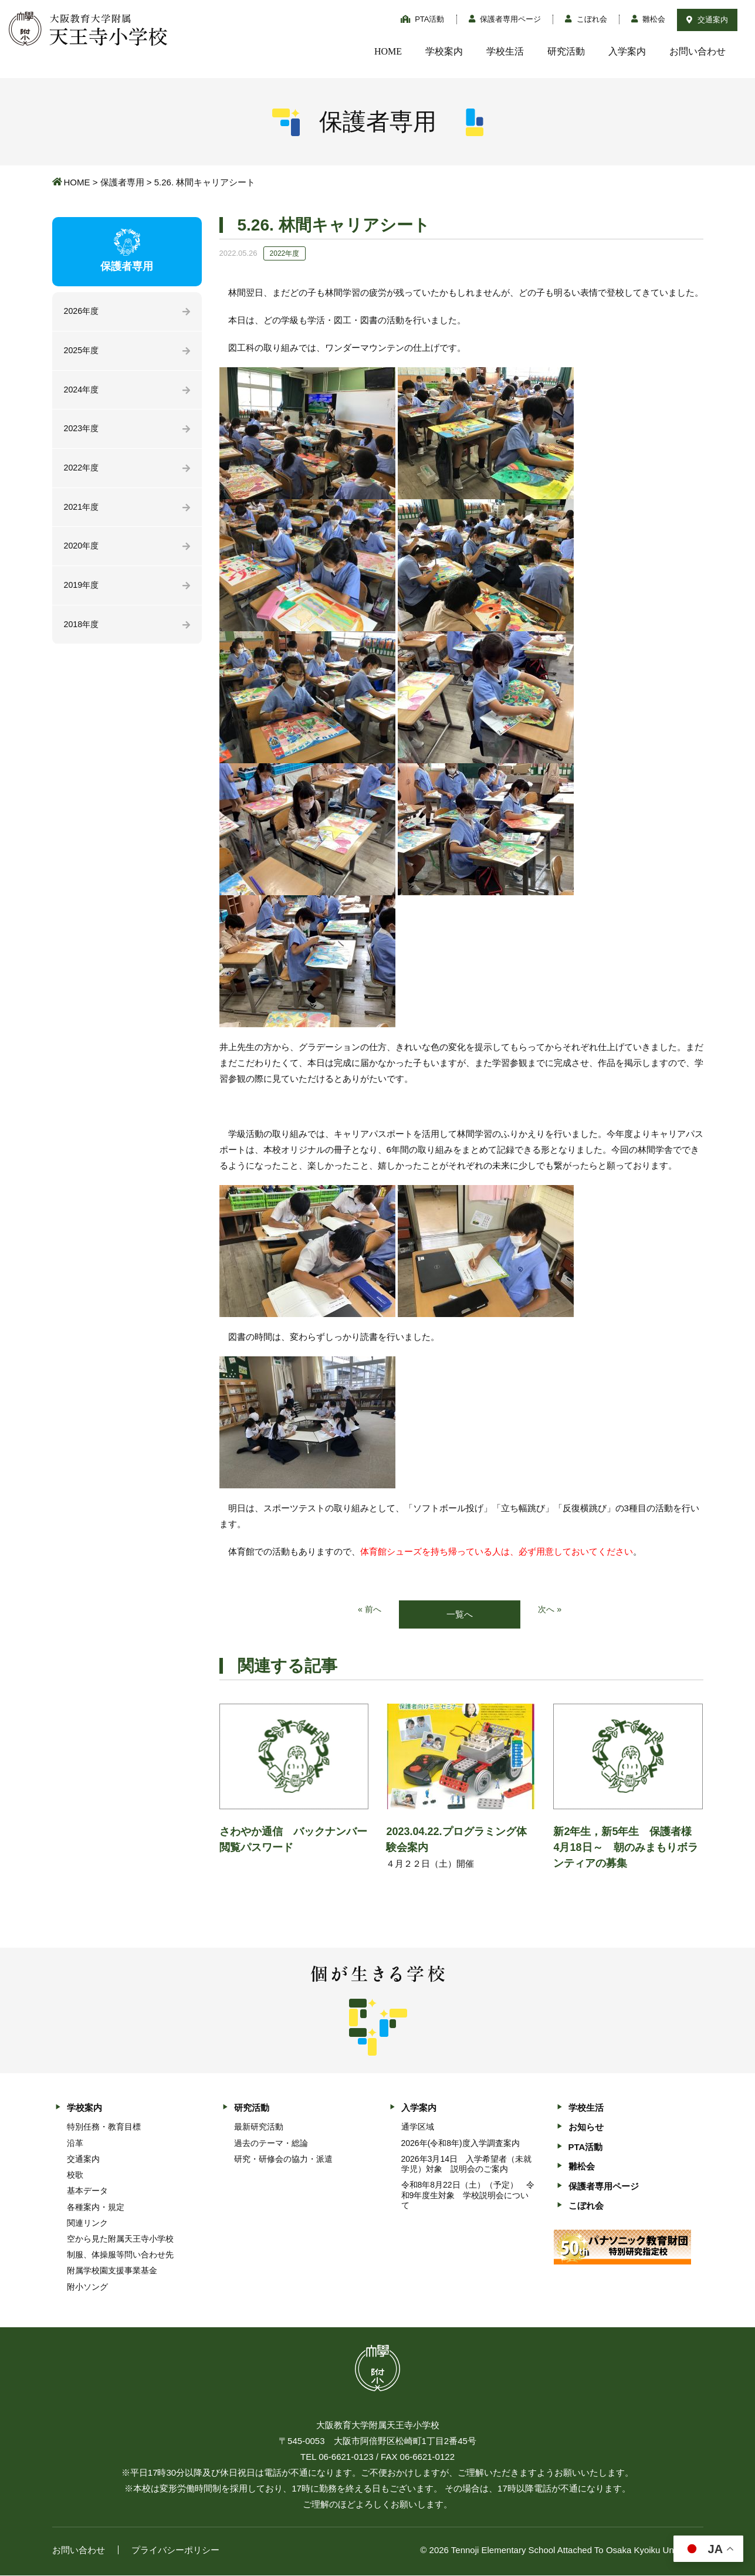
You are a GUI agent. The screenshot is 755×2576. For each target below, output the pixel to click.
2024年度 (82, 392)
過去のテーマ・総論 (271, 2143)
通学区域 (417, 2127)
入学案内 (627, 51)
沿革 (75, 2143)
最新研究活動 (258, 2127)
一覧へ (459, 1615)
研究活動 (566, 51)
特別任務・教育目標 (104, 2127)
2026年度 (82, 312)
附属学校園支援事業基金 (112, 2271)
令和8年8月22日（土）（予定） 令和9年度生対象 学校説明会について (467, 2196)
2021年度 (82, 511)
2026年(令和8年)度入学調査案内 (460, 2143)
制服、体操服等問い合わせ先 (120, 2255)
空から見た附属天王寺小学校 (120, 2239)
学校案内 (444, 51)
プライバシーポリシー (175, 2550)
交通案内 (707, 19)
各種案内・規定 (95, 2207)
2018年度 (82, 631)
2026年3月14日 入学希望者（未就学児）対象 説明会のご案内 (466, 2164)
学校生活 (505, 51)
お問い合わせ (697, 51)
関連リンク (87, 2223)
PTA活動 (423, 19)
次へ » (550, 1610)
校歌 (75, 2175)
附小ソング (87, 2287)
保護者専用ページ (505, 19)
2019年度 (82, 591)
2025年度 (82, 352)
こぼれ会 (586, 19)
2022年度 (82, 471)
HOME (388, 51)
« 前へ (368, 1610)
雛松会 (648, 19)
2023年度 (82, 431)
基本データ (87, 2191)
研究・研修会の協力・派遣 (283, 2159)
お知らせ (586, 2128)
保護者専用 (122, 182)
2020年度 (82, 551)
